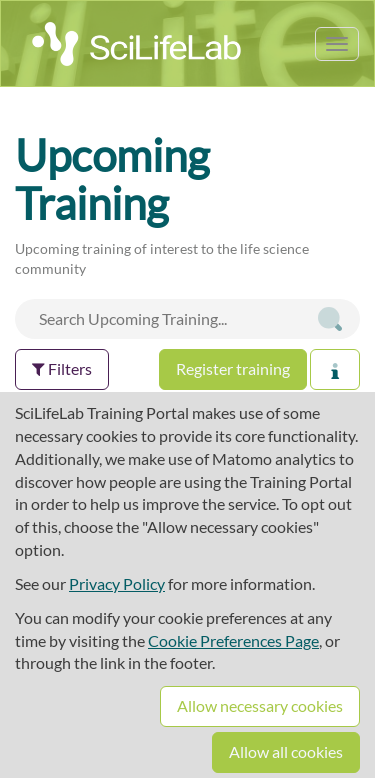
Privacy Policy (117, 583)
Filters (62, 368)
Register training (233, 368)
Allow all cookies (286, 751)
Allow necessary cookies (260, 705)
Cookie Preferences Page (233, 640)
